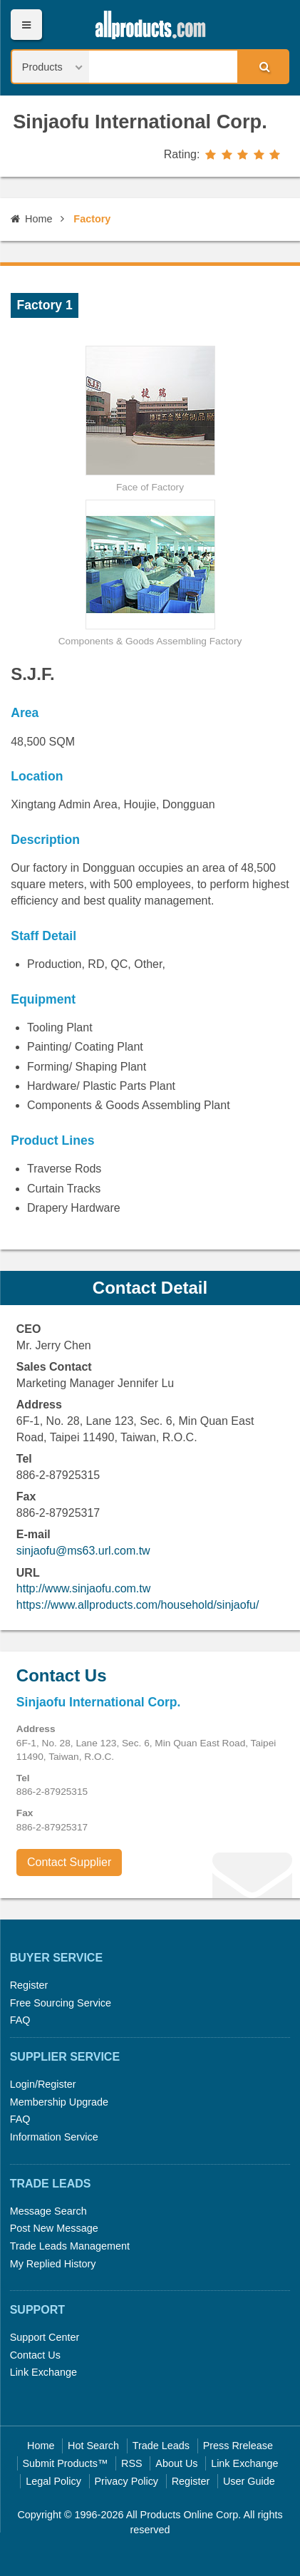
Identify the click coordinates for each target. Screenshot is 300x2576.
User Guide (249, 2481)
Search (262, 66)
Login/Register (43, 2084)
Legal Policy (53, 2481)
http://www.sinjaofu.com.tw (83, 1588)
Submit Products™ (65, 2463)
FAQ (20, 2020)
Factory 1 (45, 305)
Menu (26, 24)
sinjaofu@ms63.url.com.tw (83, 1551)
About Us (176, 2463)
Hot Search (93, 2445)
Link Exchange (43, 2372)
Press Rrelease (238, 2445)
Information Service (54, 2137)
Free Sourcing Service (60, 2003)
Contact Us (35, 2355)
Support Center (45, 2337)
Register (29, 1985)
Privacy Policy (127, 2481)
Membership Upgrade (59, 2102)
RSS (132, 2463)
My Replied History (53, 2264)
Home (31, 219)
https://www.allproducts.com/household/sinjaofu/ (137, 1605)
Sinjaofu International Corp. (140, 121)
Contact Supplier (69, 1862)
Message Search (48, 2211)
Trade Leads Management (70, 2246)
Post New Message (54, 2228)
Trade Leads (161, 2445)
